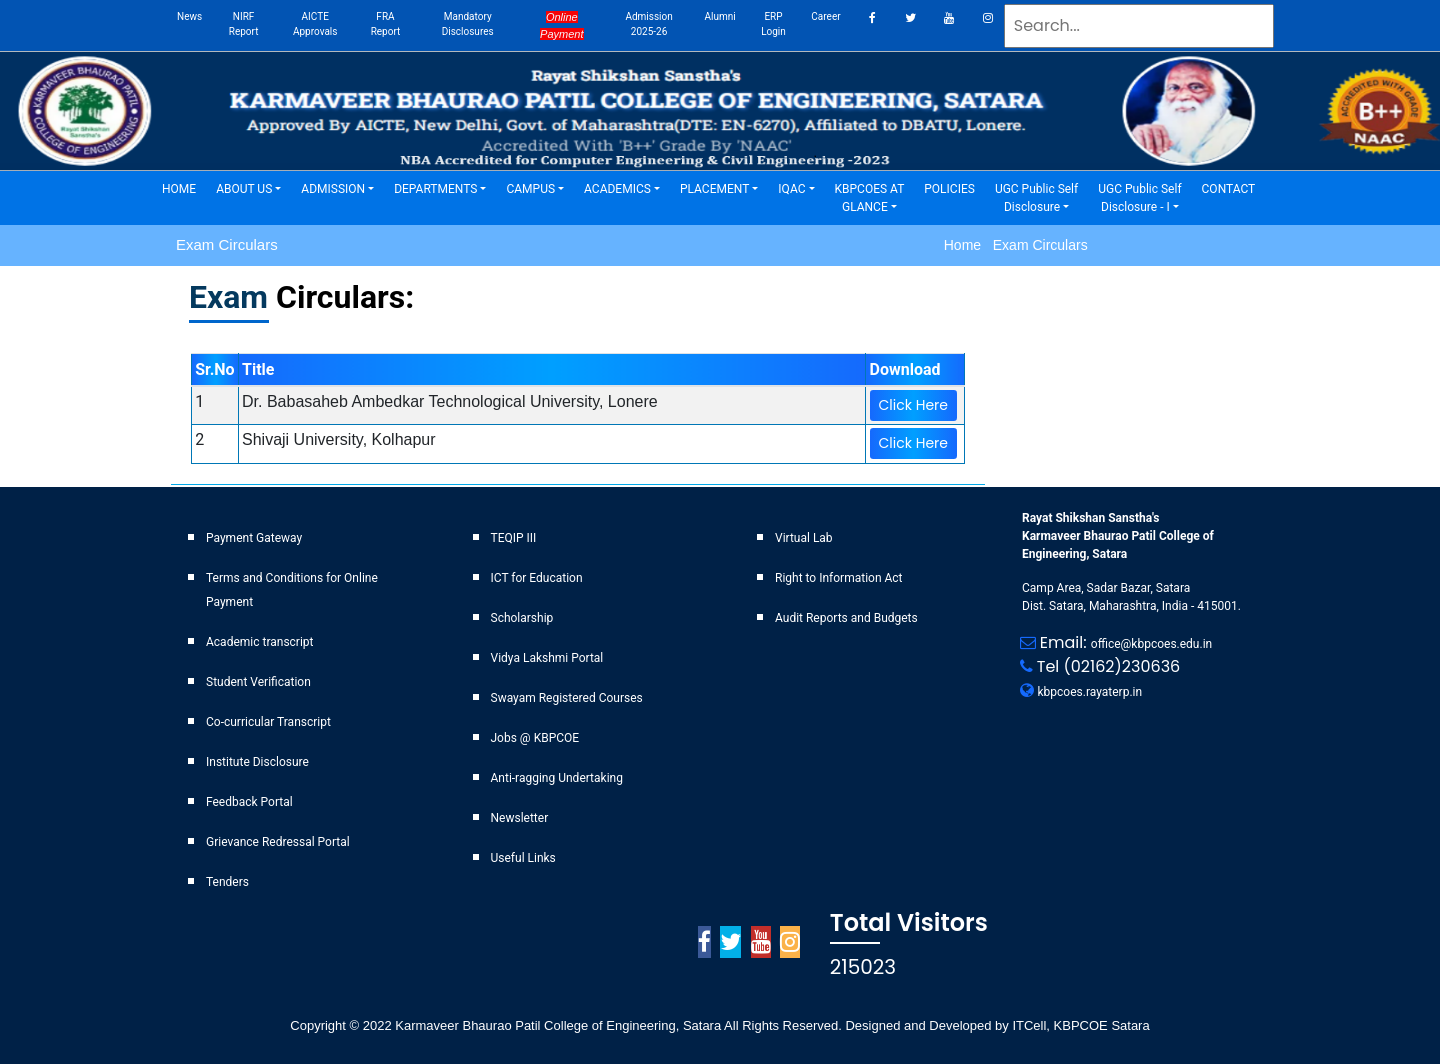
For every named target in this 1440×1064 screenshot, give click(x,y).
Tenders (227, 882)
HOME (184, 187)
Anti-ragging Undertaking (557, 778)
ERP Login (773, 24)
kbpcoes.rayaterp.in (1090, 692)
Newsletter (520, 818)
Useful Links (523, 858)
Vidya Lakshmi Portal (547, 658)
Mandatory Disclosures (468, 24)
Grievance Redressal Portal (278, 842)
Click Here (913, 405)
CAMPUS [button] (530, 189)
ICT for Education (537, 578)
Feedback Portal (249, 802)
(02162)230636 (1122, 666)
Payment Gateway (254, 538)
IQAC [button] (791, 189)
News (189, 16)
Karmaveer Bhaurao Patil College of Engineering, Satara (557, 1025)
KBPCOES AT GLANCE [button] (870, 198)
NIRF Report (244, 24)
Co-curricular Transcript (268, 722)
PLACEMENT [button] (714, 189)
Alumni (719, 16)
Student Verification (258, 682)
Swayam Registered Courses (567, 698)
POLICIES (954, 187)
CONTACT (1234, 187)
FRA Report (386, 24)
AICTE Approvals (315, 24)
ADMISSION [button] (333, 189)
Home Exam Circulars (1016, 245)
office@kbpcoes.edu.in (1151, 644)
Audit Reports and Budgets (846, 618)
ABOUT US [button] (244, 189)
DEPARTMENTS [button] (435, 189)
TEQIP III (514, 538)
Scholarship (522, 618)
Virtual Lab (804, 538)
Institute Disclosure (257, 762)
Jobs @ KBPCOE (535, 738)
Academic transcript (260, 642)
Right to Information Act (839, 578)
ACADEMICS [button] (617, 189)
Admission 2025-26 (648, 24)
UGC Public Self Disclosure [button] (1036, 198)
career (825, 16)
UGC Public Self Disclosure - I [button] (1139, 198)
